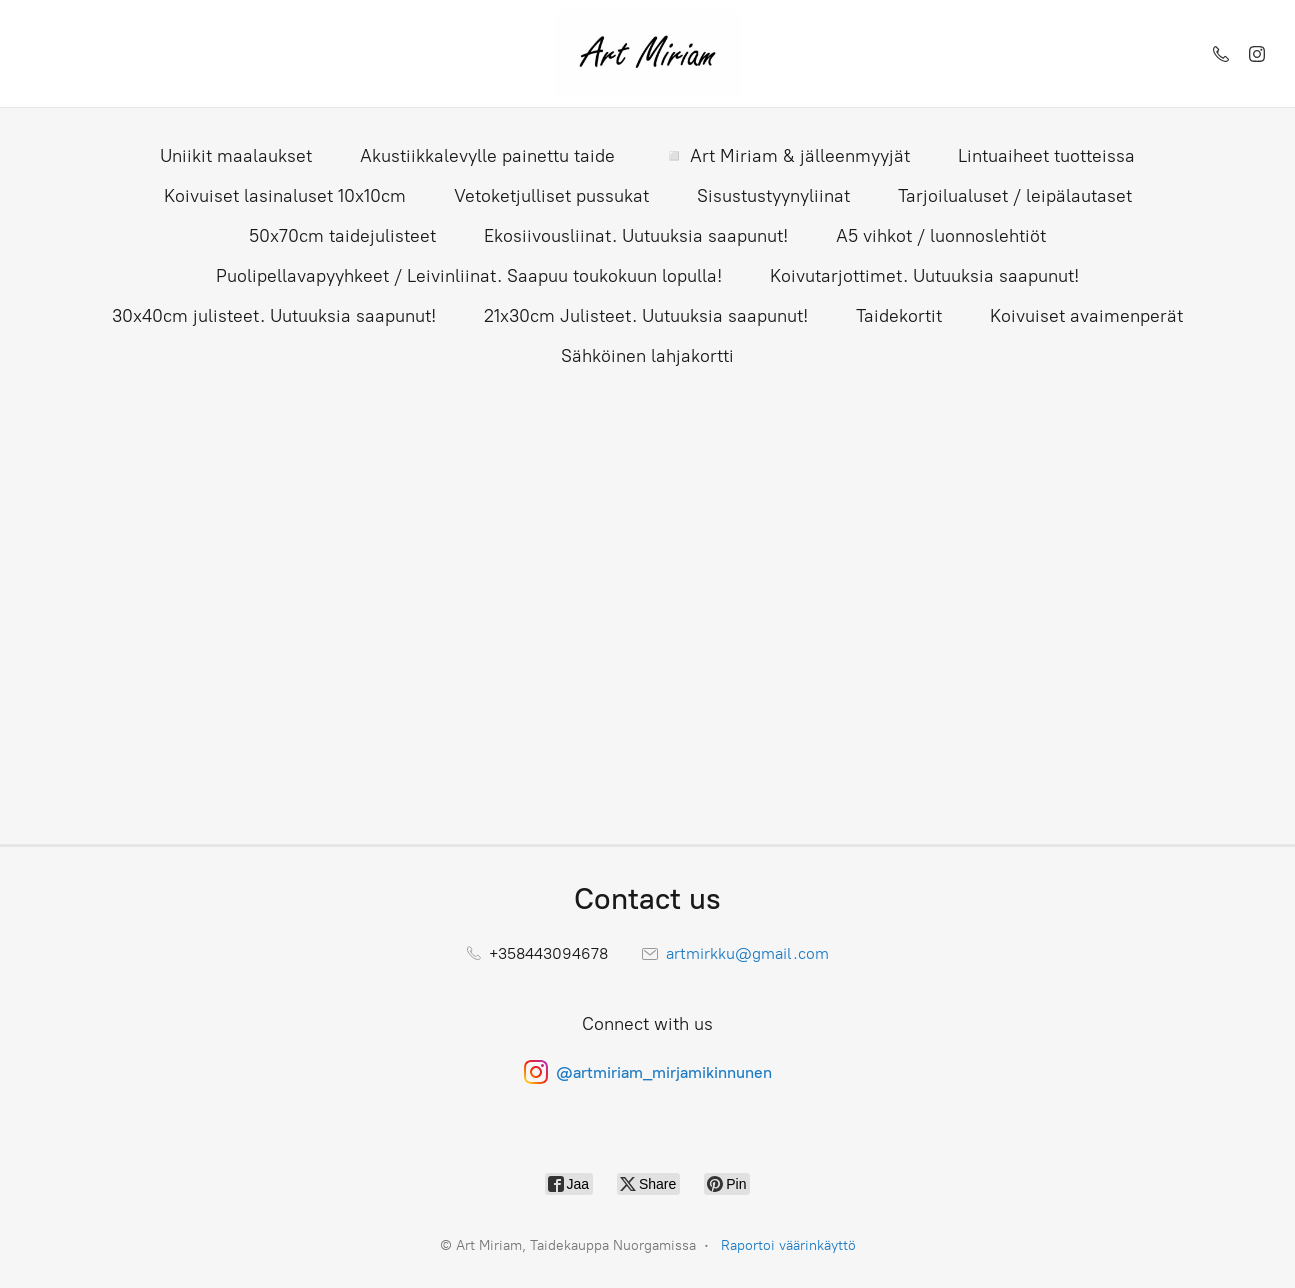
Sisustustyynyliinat (773, 196)
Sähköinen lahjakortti (647, 356)
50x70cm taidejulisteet (342, 236)
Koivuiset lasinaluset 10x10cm (285, 196)
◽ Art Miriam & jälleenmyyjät (786, 156)
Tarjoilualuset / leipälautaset (1015, 196)
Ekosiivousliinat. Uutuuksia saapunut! (636, 236)
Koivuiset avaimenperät (1086, 316)
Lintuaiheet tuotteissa (1046, 156)
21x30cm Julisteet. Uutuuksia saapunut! (646, 316)
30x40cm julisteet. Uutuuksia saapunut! (274, 316)
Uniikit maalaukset (236, 156)
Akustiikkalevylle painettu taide (487, 156)
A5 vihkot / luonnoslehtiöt (941, 236)
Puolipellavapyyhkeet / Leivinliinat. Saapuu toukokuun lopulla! (469, 276)
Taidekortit (899, 316)
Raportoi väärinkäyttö (788, 1245)
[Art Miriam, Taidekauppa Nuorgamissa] (647, 53)
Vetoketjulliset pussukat (551, 196)
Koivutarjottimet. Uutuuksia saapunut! (924, 276)
